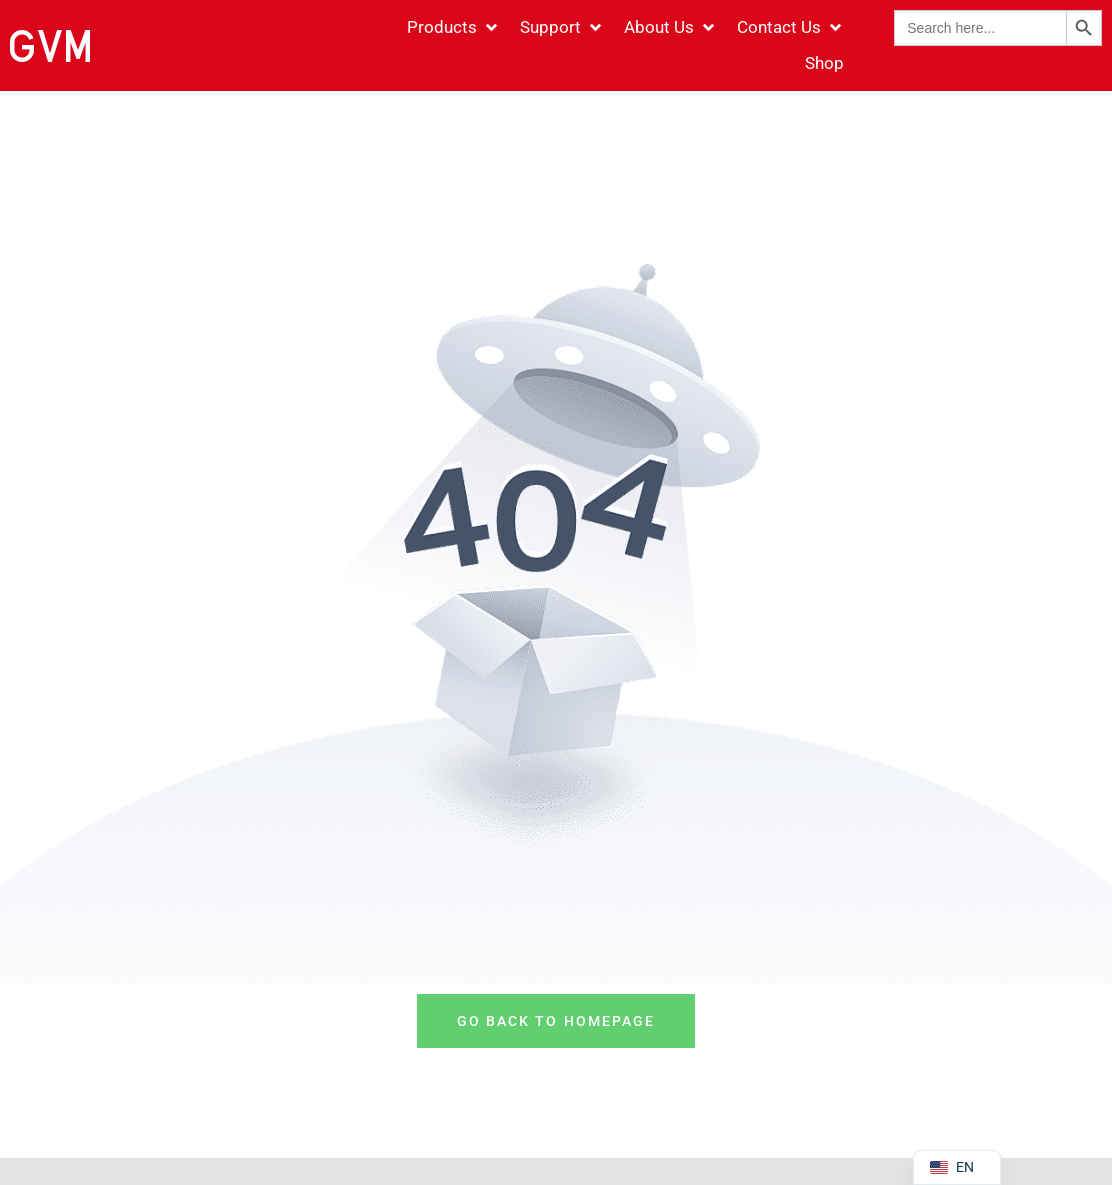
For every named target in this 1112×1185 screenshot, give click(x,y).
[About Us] (670, 28)
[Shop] (824, 64)
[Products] (453, 28)
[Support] (562, 28)
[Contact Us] (790, 28)
